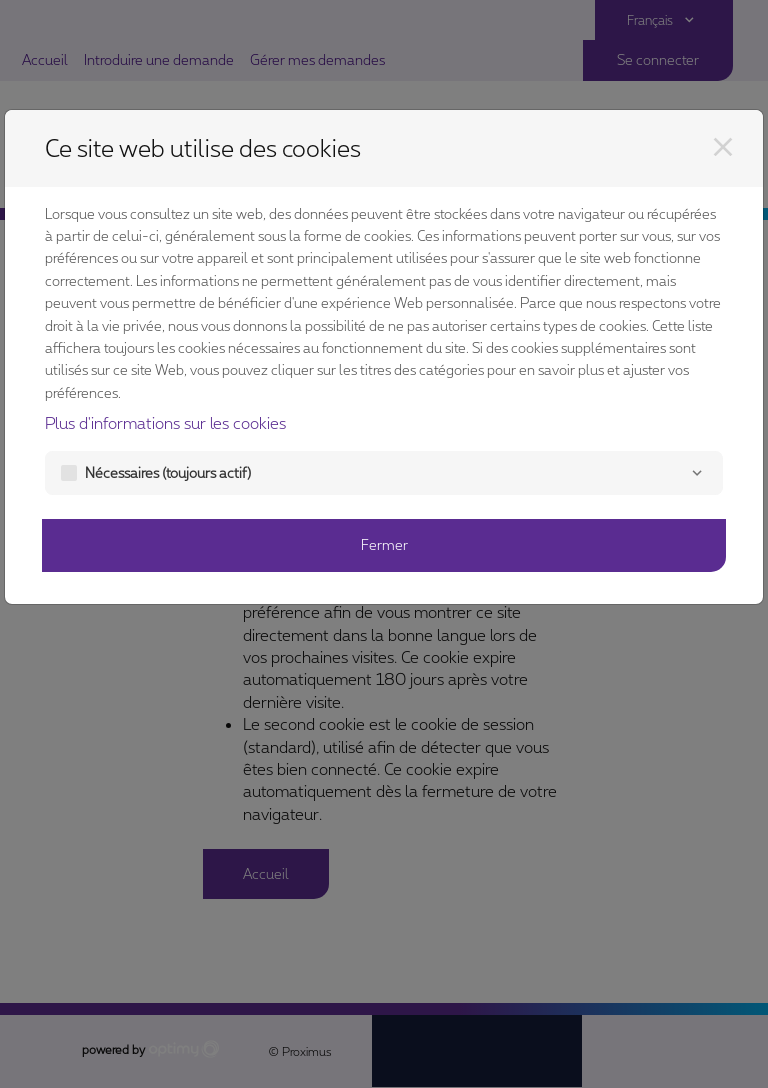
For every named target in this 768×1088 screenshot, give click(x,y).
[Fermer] (723, 147)
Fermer (384, 544)
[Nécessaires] (697, 473)
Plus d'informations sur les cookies (165, 422)
